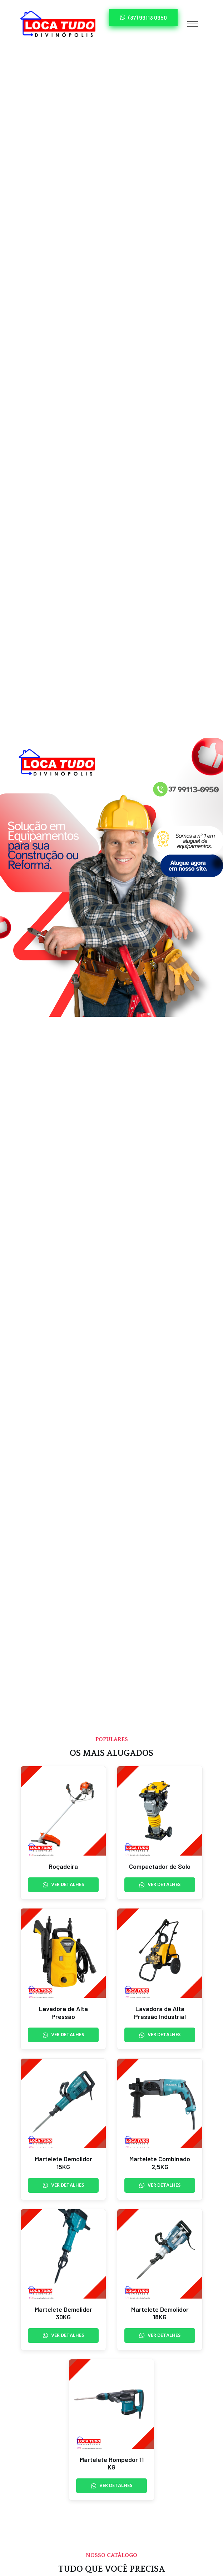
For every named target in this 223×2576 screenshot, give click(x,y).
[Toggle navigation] (193, 24)
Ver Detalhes (63, 1885)
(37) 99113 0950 (143, 17)
